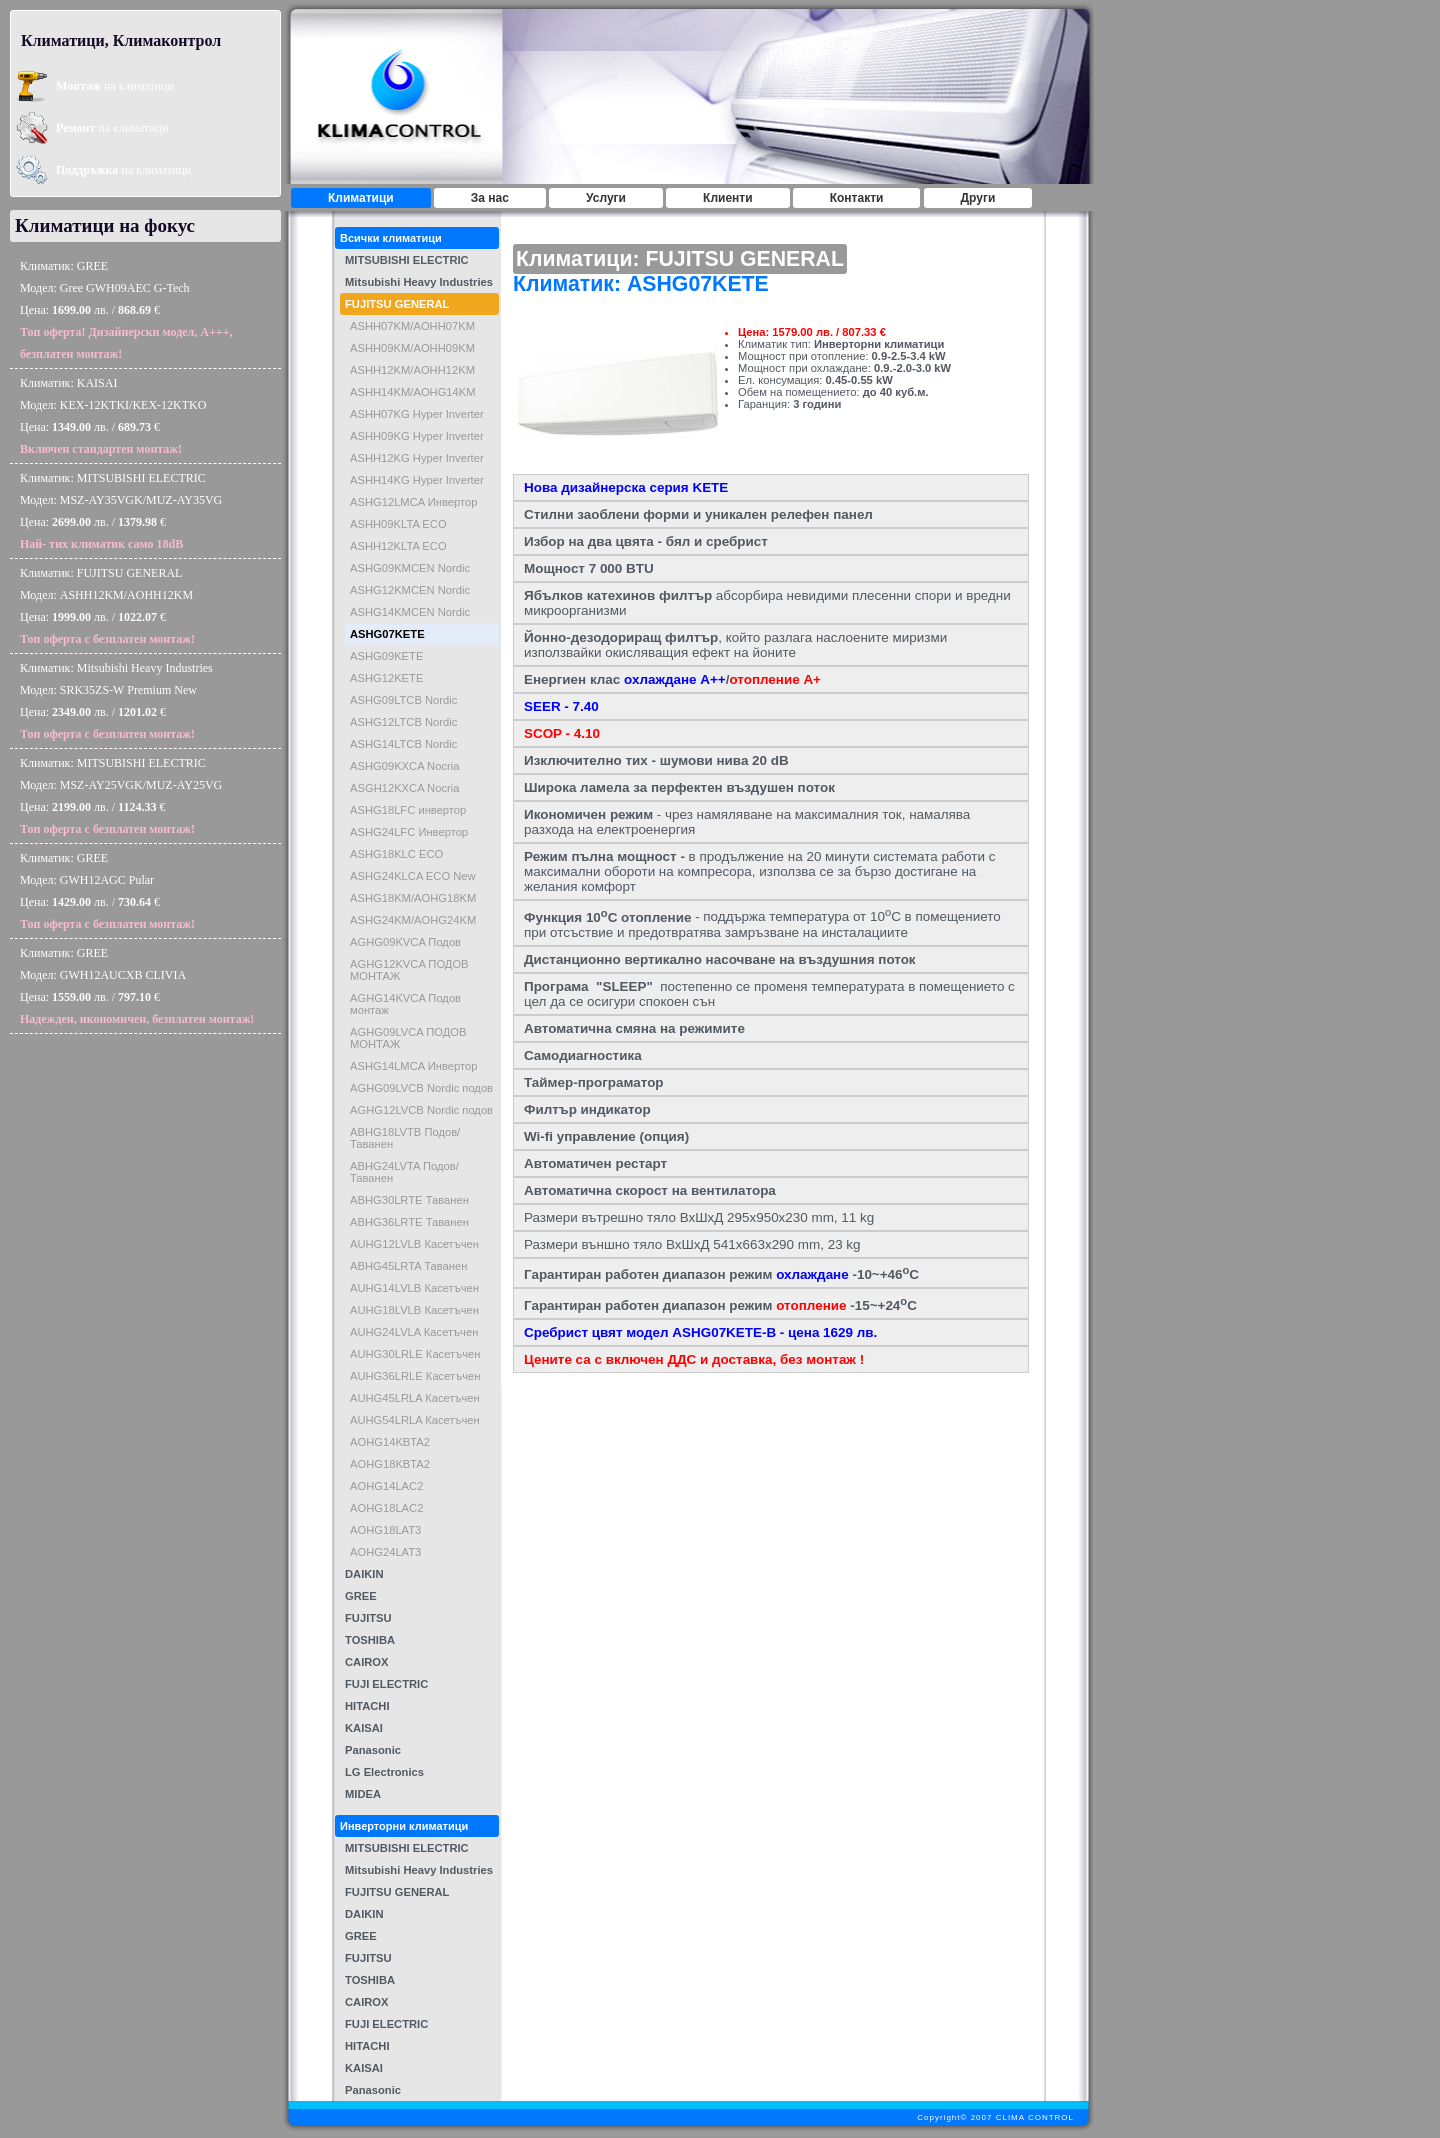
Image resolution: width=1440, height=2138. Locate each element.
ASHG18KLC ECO (396, 854)
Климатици (361, 198)
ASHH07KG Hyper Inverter (417, 414)
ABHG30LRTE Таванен (409, 1200)
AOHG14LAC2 (386, 1486)
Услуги (606, 198)
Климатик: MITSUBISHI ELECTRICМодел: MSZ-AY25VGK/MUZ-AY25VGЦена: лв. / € (121, 796)
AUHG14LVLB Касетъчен (414, 1288)
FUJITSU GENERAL (397, 304)
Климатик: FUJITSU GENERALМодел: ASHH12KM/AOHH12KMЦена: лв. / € (107, 606)
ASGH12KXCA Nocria (404, 788)
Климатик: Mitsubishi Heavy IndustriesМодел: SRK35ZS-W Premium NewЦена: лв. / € (116, 701)
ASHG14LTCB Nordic (403, 744)
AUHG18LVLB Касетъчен (414, 1310)
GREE (361, 1596)
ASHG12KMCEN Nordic (410, 590)
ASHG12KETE (386, 678)
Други (978, 198)
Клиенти (728, 198)
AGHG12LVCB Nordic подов (421, 1110)
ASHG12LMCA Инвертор (413, 502)
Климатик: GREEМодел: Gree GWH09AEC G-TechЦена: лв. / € (126, 310)
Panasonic (373, 1750)
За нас (490, 198)
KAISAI (364, 1728)
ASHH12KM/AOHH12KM (412, 370)
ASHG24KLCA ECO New (413, 876)
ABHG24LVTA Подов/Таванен (404, 1172)
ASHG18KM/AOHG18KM (413, 898)
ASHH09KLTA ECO (398, 524)
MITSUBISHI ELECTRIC (407, 260)
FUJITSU (368, 1618)
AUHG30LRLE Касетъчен (415, 1354)
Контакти (857, 198)
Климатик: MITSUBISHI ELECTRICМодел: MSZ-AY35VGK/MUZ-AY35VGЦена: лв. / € (121, 511)
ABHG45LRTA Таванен (408, 1266)
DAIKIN (364, 1574)
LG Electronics (384, 1772)
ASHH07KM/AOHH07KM (412, 326)
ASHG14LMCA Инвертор (413, 1066)
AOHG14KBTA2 (390, 1442)
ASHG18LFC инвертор (408, 810)
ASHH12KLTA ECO (398, 546)
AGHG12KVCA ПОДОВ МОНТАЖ (409, 970)
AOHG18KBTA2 (390, 1464)
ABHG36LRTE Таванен (409, 1222)
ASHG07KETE (387, 634)
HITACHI (367, 1706)
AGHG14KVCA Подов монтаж (405, 1004)
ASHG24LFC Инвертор (409, 832)
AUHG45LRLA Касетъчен (415, 1398)
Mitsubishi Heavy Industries (419, 282)
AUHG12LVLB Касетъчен (414, 1244)
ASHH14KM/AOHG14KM (413, 392)
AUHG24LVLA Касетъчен (414, 1332)
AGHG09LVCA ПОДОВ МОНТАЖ (408, 1038)
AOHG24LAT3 (385, 1552)
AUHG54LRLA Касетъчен (415, 1420)
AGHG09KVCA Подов (405, 942)
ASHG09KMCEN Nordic (410, 568)
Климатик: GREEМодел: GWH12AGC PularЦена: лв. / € (107, 891)
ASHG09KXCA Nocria (404, 766)
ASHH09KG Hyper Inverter (417, 436)
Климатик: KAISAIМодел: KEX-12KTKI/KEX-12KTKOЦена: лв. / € (113, 416)
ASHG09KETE (386, 656)
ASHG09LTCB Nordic (403, 700)
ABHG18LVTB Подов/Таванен (405, 1138)
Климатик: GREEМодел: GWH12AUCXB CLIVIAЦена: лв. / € (137, 986)
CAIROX (367, 1662)
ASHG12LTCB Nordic (403, 722)
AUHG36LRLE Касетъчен (415, 1376)
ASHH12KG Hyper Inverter (417, 458)
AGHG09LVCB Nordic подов (421, 1088)
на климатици (115, 86)
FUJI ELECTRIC (386, 1684)
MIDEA (363, 1794)
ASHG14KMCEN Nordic (410, 612)
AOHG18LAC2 (386, 1508)
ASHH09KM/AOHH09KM (412, 348)
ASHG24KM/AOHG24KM (413, 920)
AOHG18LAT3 (385, 1530)
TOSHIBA (370, 1640)
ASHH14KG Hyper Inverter (417, 480)
